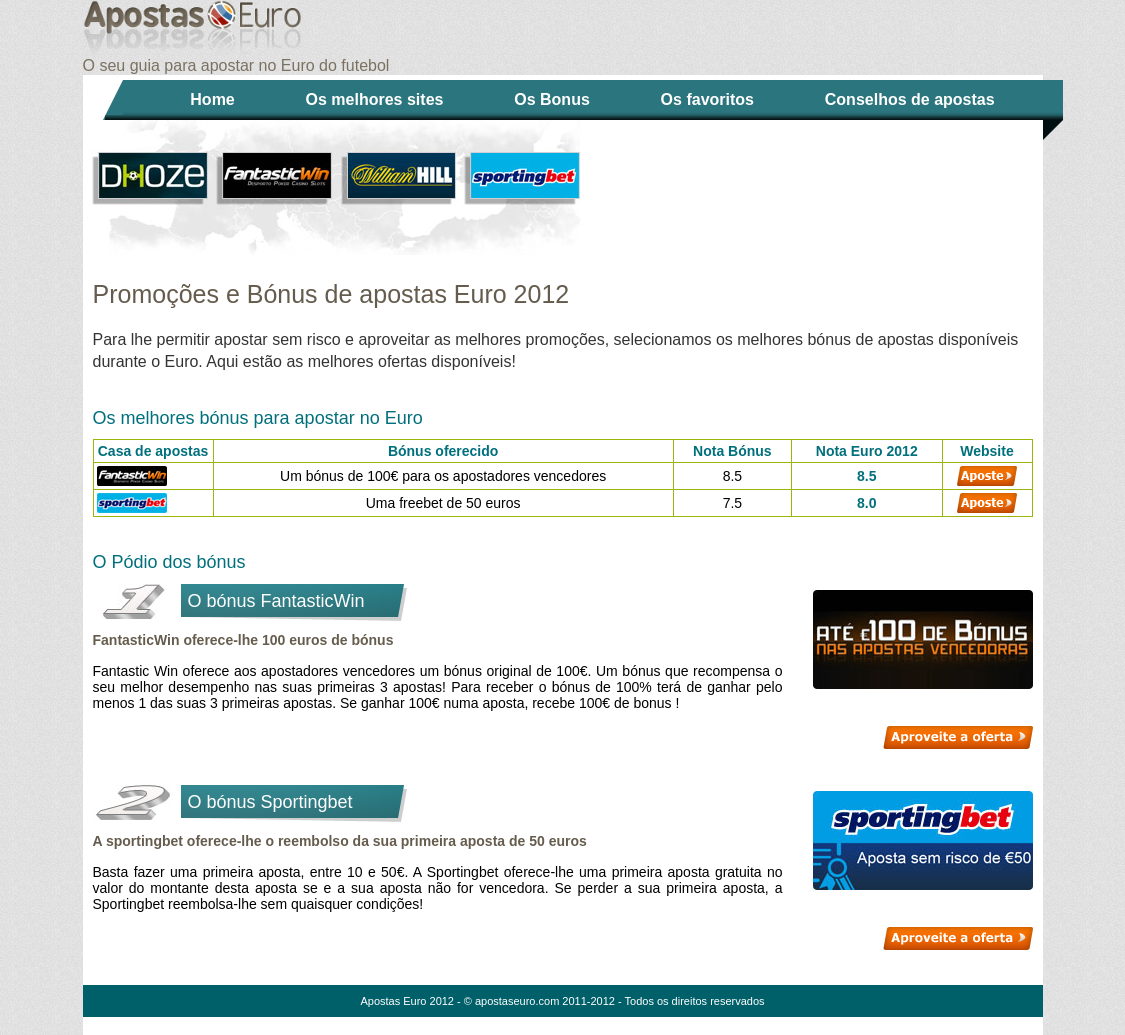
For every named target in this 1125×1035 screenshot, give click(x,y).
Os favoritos (707, 99)
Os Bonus (552, 99)
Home (212, 99)
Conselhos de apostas (910, 99)
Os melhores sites (375, 99)
